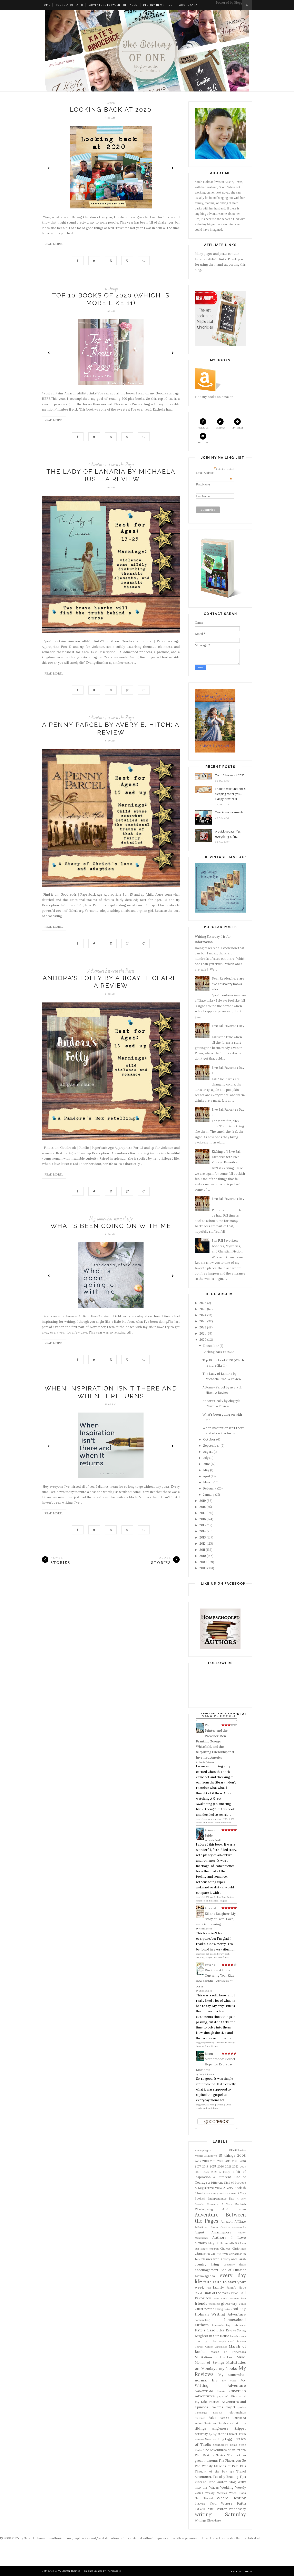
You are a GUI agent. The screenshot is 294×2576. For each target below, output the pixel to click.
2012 (202, 1543)
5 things (224, 2171)
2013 (202, 1537)
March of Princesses (228, 2352)
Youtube (203, 438)
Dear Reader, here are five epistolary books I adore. (228, 983)
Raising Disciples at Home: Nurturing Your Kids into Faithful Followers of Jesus (215, 1975)
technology (220, 2445)
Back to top (241, 2571)
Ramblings (201, 2412)
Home (46, 4)
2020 (111, 102)
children (214, 2248)
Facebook (203, 423)
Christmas (239, 2248)
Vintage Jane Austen (211, 2482)
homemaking (202, 2319)
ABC (225, 2209)
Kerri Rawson (205, 1928)
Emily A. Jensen (206, 2074)
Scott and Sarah (215, 2423)
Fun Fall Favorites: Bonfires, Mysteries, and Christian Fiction (227, 1246)
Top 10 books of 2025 (230, 775)
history (228, 2309)
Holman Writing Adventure (220, 2314)
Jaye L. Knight (214, 1840)
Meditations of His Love (214, 2357)
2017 (202, 1513)
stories (223, 2434)
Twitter (220, 423)
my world (229, 2380)
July (205, 1458)
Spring (213, 2434)
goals (242, 2303)
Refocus (218, 2412)
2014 (202, 1531)
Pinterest (237, 423)
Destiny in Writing (158, 4)
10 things (110, 288)
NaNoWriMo (204, 2391)
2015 (202, 1525)
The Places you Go (232, 2460)
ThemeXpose (113, 2570)
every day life (220, 2278)
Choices (225, 2248)
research (200, 2417)
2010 (202, 1556)
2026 (202, 1303)
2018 (202, 1507)
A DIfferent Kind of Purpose (227, 2182)
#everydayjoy (203, 2150)
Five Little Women (226, 2298)
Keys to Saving (236, 2330)
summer (199, 2439)
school (199, 2423)
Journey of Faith (69, 4)
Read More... (54, 244)
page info (223, 2396)
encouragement (206, 2270)
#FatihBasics (237, 2150)
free (243, 2298)
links (213, 2341)
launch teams (238, 2336)
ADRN (242, 2209)
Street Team (237, 2434)
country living (207, 2264)
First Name (203, 484)
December (211, 1346)
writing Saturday (220, 2514)
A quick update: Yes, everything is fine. (228, 833)
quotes (241, 2407)
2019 (202, 1501)
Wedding (226, 2487)
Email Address (214, 472)
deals (242, 2264)
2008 (202, 1568)
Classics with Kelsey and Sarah (223, 2259)
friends (201, 2303)
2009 (203, 1562)
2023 (202, 1321)
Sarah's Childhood (233, 2418)
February (209, 1488)
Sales (212, 2418)
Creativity (229, 2264)
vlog (232, 2482)
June (206, 1464)
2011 (202, 1550)
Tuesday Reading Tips (229, 2477)
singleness (220, 2428)
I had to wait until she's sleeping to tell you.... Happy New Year (230, 794)
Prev (49, 168)
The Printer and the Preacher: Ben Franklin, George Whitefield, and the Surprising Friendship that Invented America (215, 1741)
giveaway (229, 2303)
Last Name (203, 496)
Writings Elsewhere (208, 2520)
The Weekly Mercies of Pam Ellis (220, 2466)
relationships (237, 2412)
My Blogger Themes (69, 2570)
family (218, 2287)
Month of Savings (209, 2362)
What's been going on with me (110, 1225)
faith (207, 2282)
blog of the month (221, 2243)
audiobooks (239, 2227)
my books (228, 2368)
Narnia (220, 2391)
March (208, 1482)
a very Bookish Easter (224, 2193)
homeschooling (221, 2325)
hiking (219, 2309)
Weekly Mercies (216, 2493)
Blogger (240, 2)
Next (172, 168)
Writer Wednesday (231, 2509)
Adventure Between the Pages (113, 4)
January (208, 1494)
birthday (201, 2243)
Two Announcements (229, 812)
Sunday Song (214, 2439)
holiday (239, 2308)
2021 (202, 1333)
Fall (208, 2287)
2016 (202, 1519)
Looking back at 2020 (111, 109)
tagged (230, 2439)
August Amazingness (213, 2232)
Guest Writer (204, 2309)
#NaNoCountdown (206, 2155)
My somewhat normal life (111, 1219)
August (208, 1452)
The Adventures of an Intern (224, 2450)
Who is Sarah (189, 4)
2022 (202, 1327)
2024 (202, 1315)
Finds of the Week (216, 2293)
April (206, 1476)
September (211, 1445)
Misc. (241, 2357)
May (206, 1470)
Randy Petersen (206, 1762)
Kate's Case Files (210, 2330)
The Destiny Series (210, 2455)
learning (201, 2341)
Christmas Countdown (211, 2254)
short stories (236, 2423)
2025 (202, 1309)
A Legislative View (208, 2188)
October (209, 1439)
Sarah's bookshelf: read (229, 1716)
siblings (200, 2428)
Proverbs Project (222, 2407)
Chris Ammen (205, 1990)
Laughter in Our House (212, 2336)
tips (232, 2471)
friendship (214, 2303)
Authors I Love (229, 2237)
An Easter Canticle (217, 2227)
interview (240, 2325)
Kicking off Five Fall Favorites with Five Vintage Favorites (226, 1157)
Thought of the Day (211, 2471)
